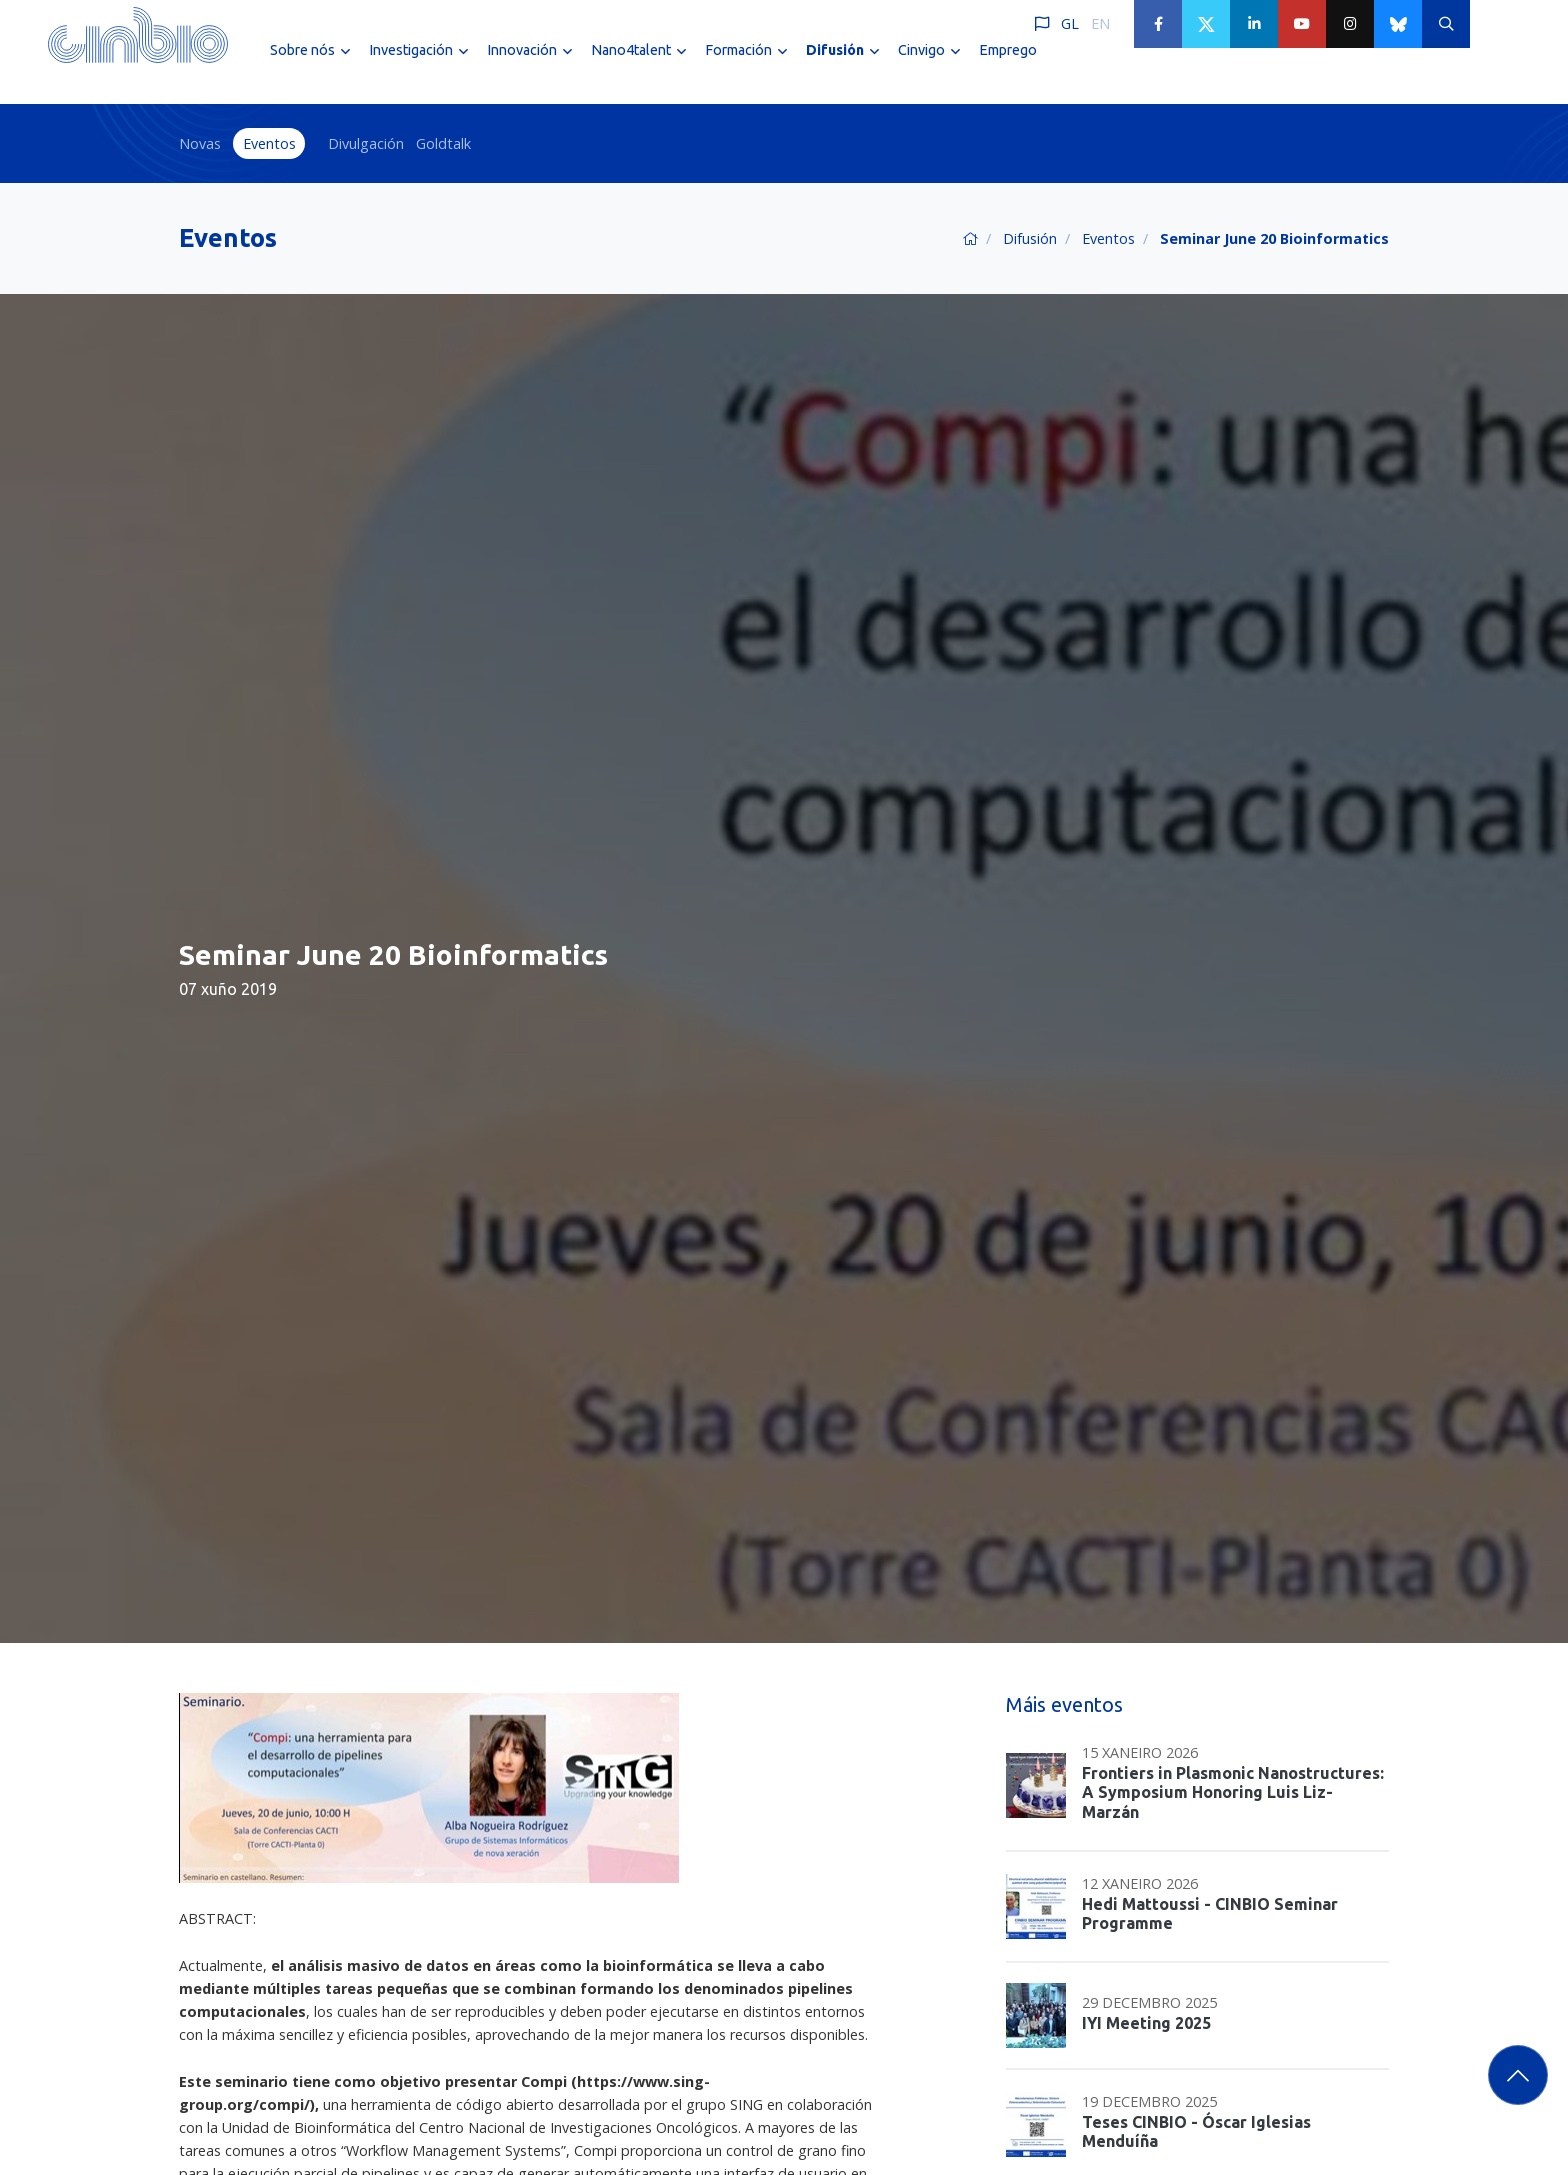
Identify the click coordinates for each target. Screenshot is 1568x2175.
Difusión (1030, 238)
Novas (200, 143)
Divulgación (366, 143)
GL (1070, 23)
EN (1100, 23)
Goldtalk (443, 143)
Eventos (269, 143)
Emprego (1008, 68)
